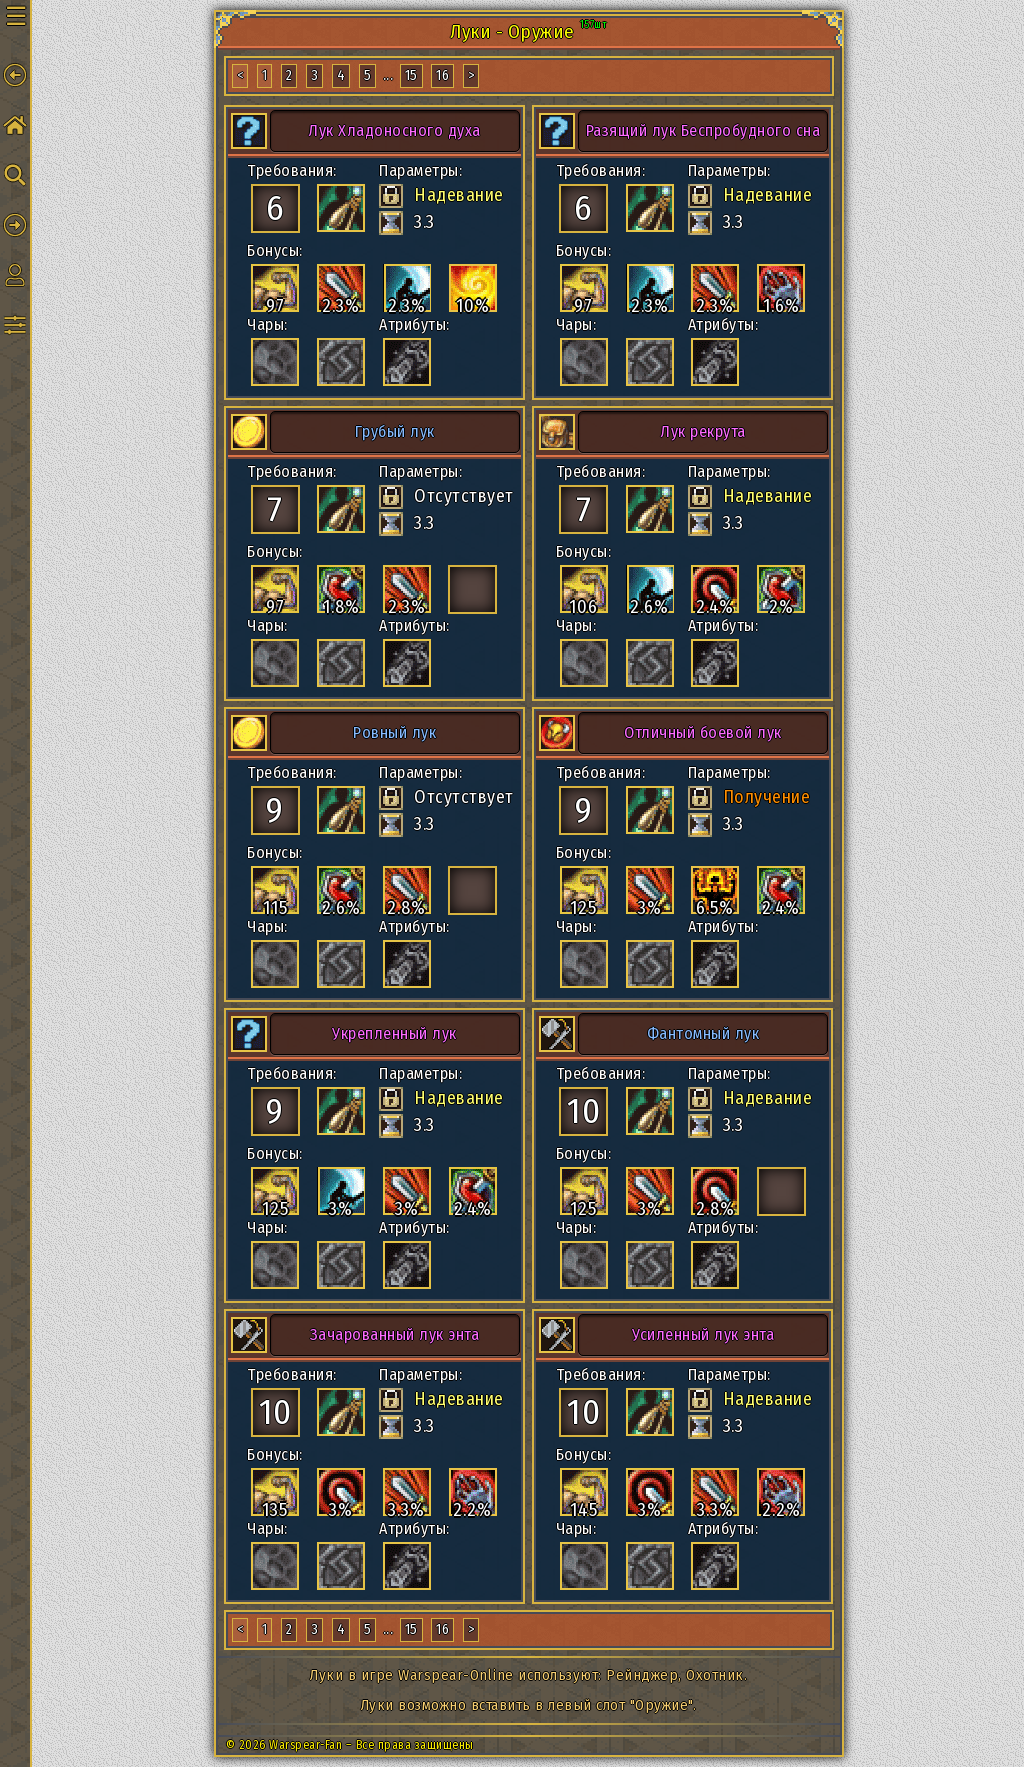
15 (411, 75)
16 (442, 75)
